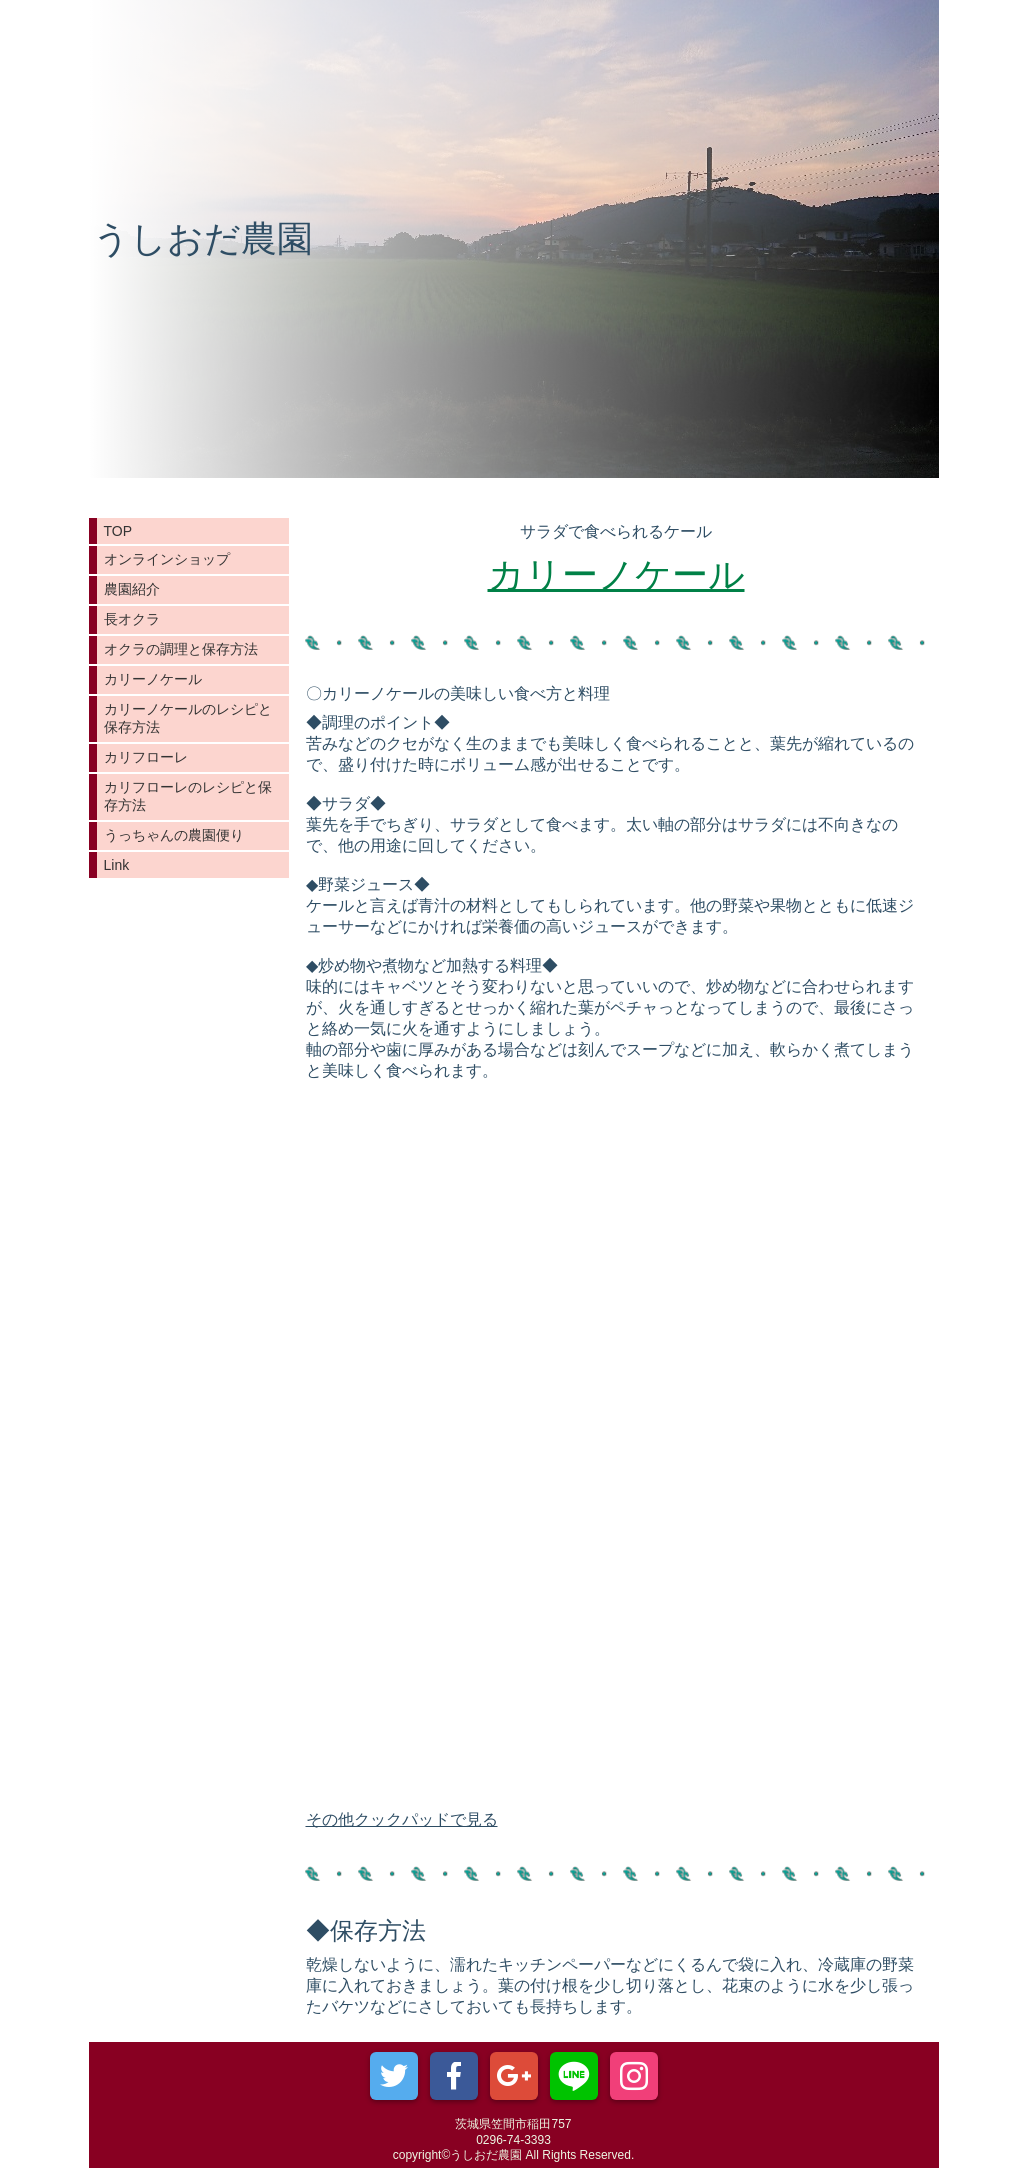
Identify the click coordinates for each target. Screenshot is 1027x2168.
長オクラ (132, 619)
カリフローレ (146, 757)
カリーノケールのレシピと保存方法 (188, 718)
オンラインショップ (167, 559)
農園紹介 (132, 589)
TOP (118, 531)
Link (117, 865)
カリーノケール (153, 679)
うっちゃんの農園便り (174, 835)
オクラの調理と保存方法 (181, 649)
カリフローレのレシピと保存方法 (188, 796)
